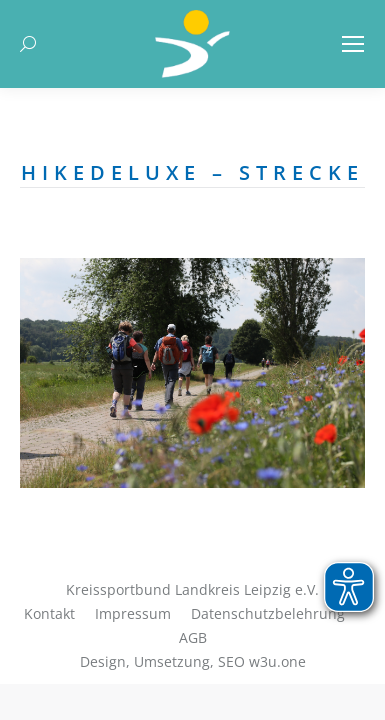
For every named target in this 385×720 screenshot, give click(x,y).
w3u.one (277, 661)
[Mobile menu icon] (353, 44)
